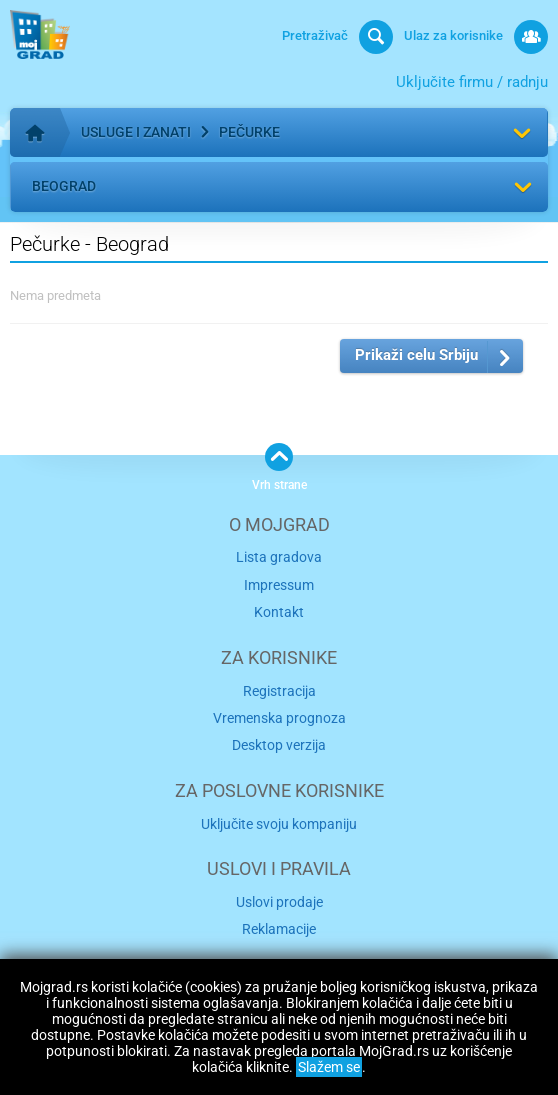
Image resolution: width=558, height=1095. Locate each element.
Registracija (279, 691)
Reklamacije (279, 929)
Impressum (279, 585)
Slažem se (329, 1067)
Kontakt (279, 612)
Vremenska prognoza (279, 718)
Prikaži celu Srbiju (416, 355)
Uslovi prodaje (279, 902)
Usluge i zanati (136, 132)
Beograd (64, 186)
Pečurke (249, 132)
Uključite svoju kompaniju (279, 824)
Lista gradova (279, 557)
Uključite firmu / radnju (472, 82)
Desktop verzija (279, 745)
